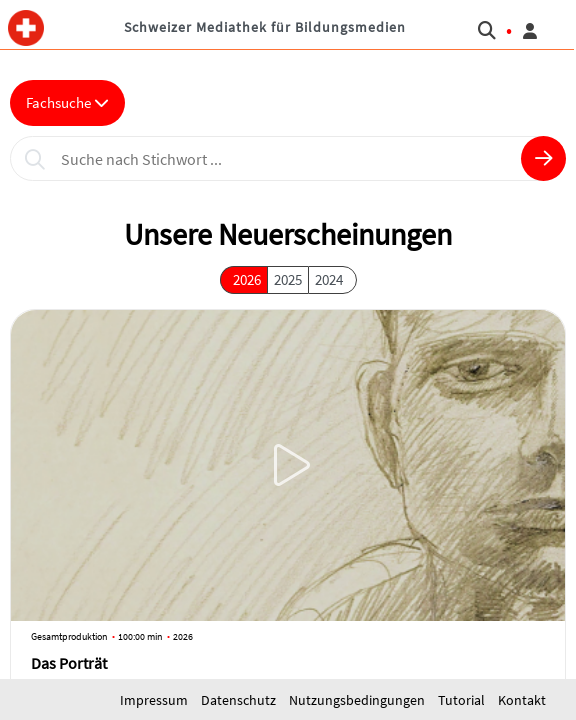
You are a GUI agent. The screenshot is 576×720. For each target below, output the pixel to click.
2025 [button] (288, 279)
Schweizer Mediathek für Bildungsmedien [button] (265, 27)
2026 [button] (247, 279)
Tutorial (463, 700)
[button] (27, 25)
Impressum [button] (155, 700)
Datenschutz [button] (240, 700)
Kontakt (522, 700)
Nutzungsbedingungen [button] (358, 700)
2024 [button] (329, 279)
